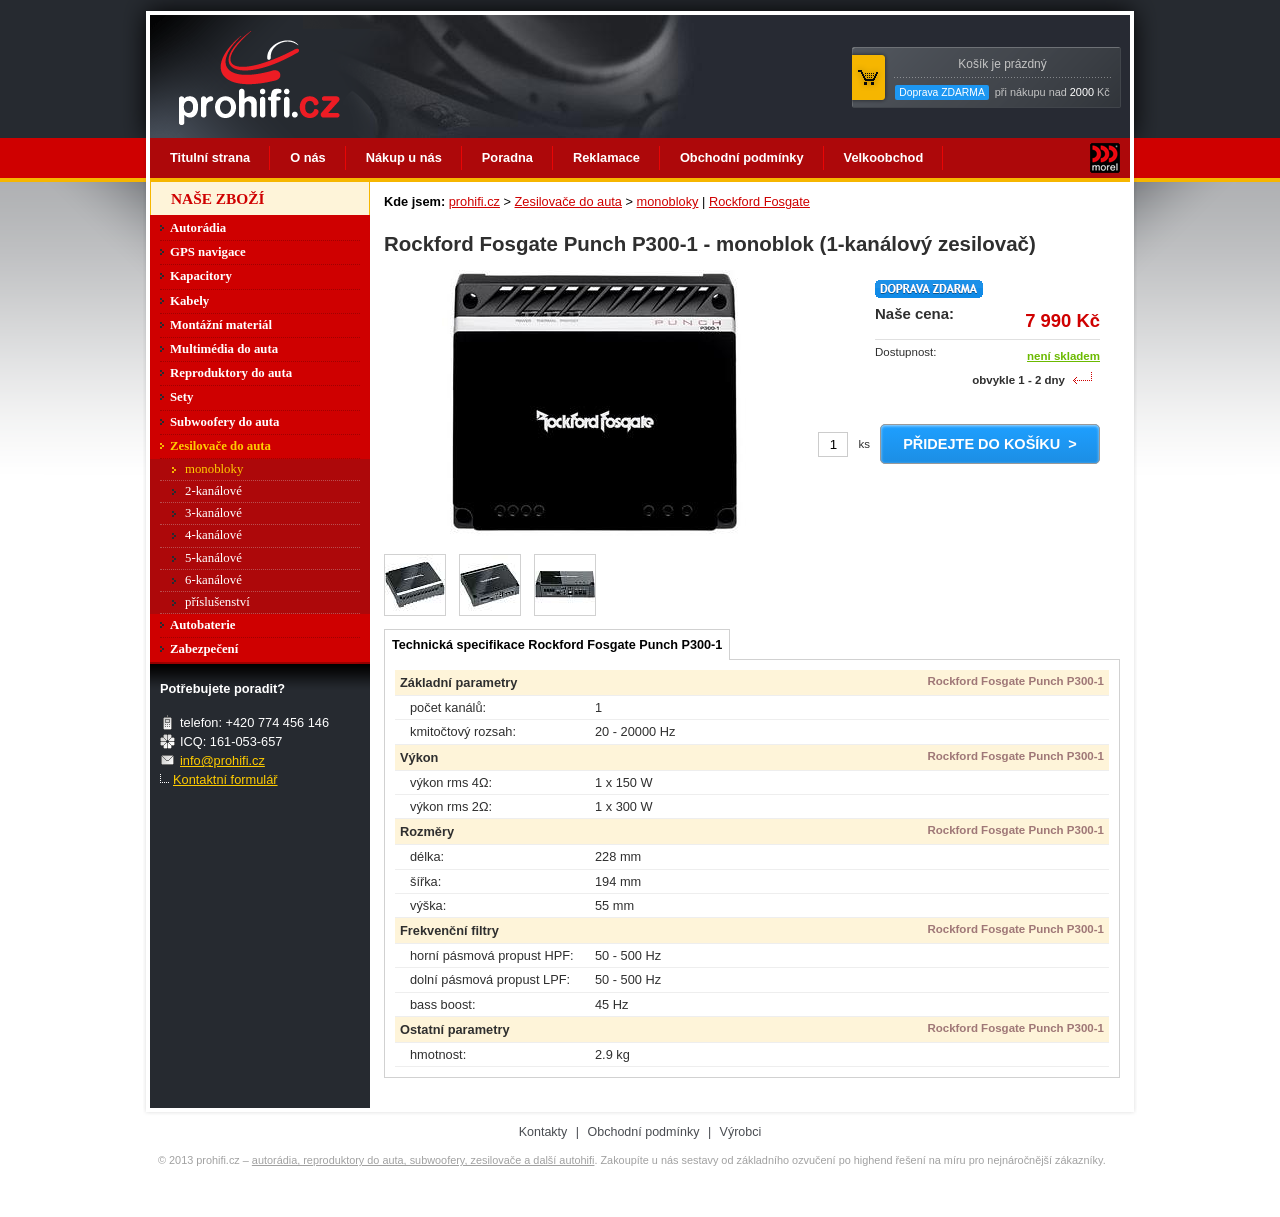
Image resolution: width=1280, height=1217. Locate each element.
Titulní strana (210, 157)
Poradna (507, 157)
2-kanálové (213, 491)
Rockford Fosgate (759, 201)
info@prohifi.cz (222, 760)
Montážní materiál (221, 325)
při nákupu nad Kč (1002, 78)
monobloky (668, 201)
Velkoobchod (884, 157)
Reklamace (606, 157)
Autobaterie (202, 625)
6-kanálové (213, 580)
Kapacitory (201, 276)
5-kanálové (213, 558)
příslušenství (217, 602)
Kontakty (543, 1132)
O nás (308, 157)
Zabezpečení (204, 649)
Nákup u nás (404, 157)
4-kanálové (213, 535)
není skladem (1063, 356)
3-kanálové (213, 513)
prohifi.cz (474, 201)
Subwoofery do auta (225, 422)
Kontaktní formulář (225, 779)
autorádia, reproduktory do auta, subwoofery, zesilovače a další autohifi (423, 1160)
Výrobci (741, 1132)
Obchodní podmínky (742, 157)
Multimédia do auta (224, 349)
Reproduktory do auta (231, 373)
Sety (181, 397)
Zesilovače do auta (568, 201)
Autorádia (198, 228)
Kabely (189, 301)
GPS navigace (208, 252)
